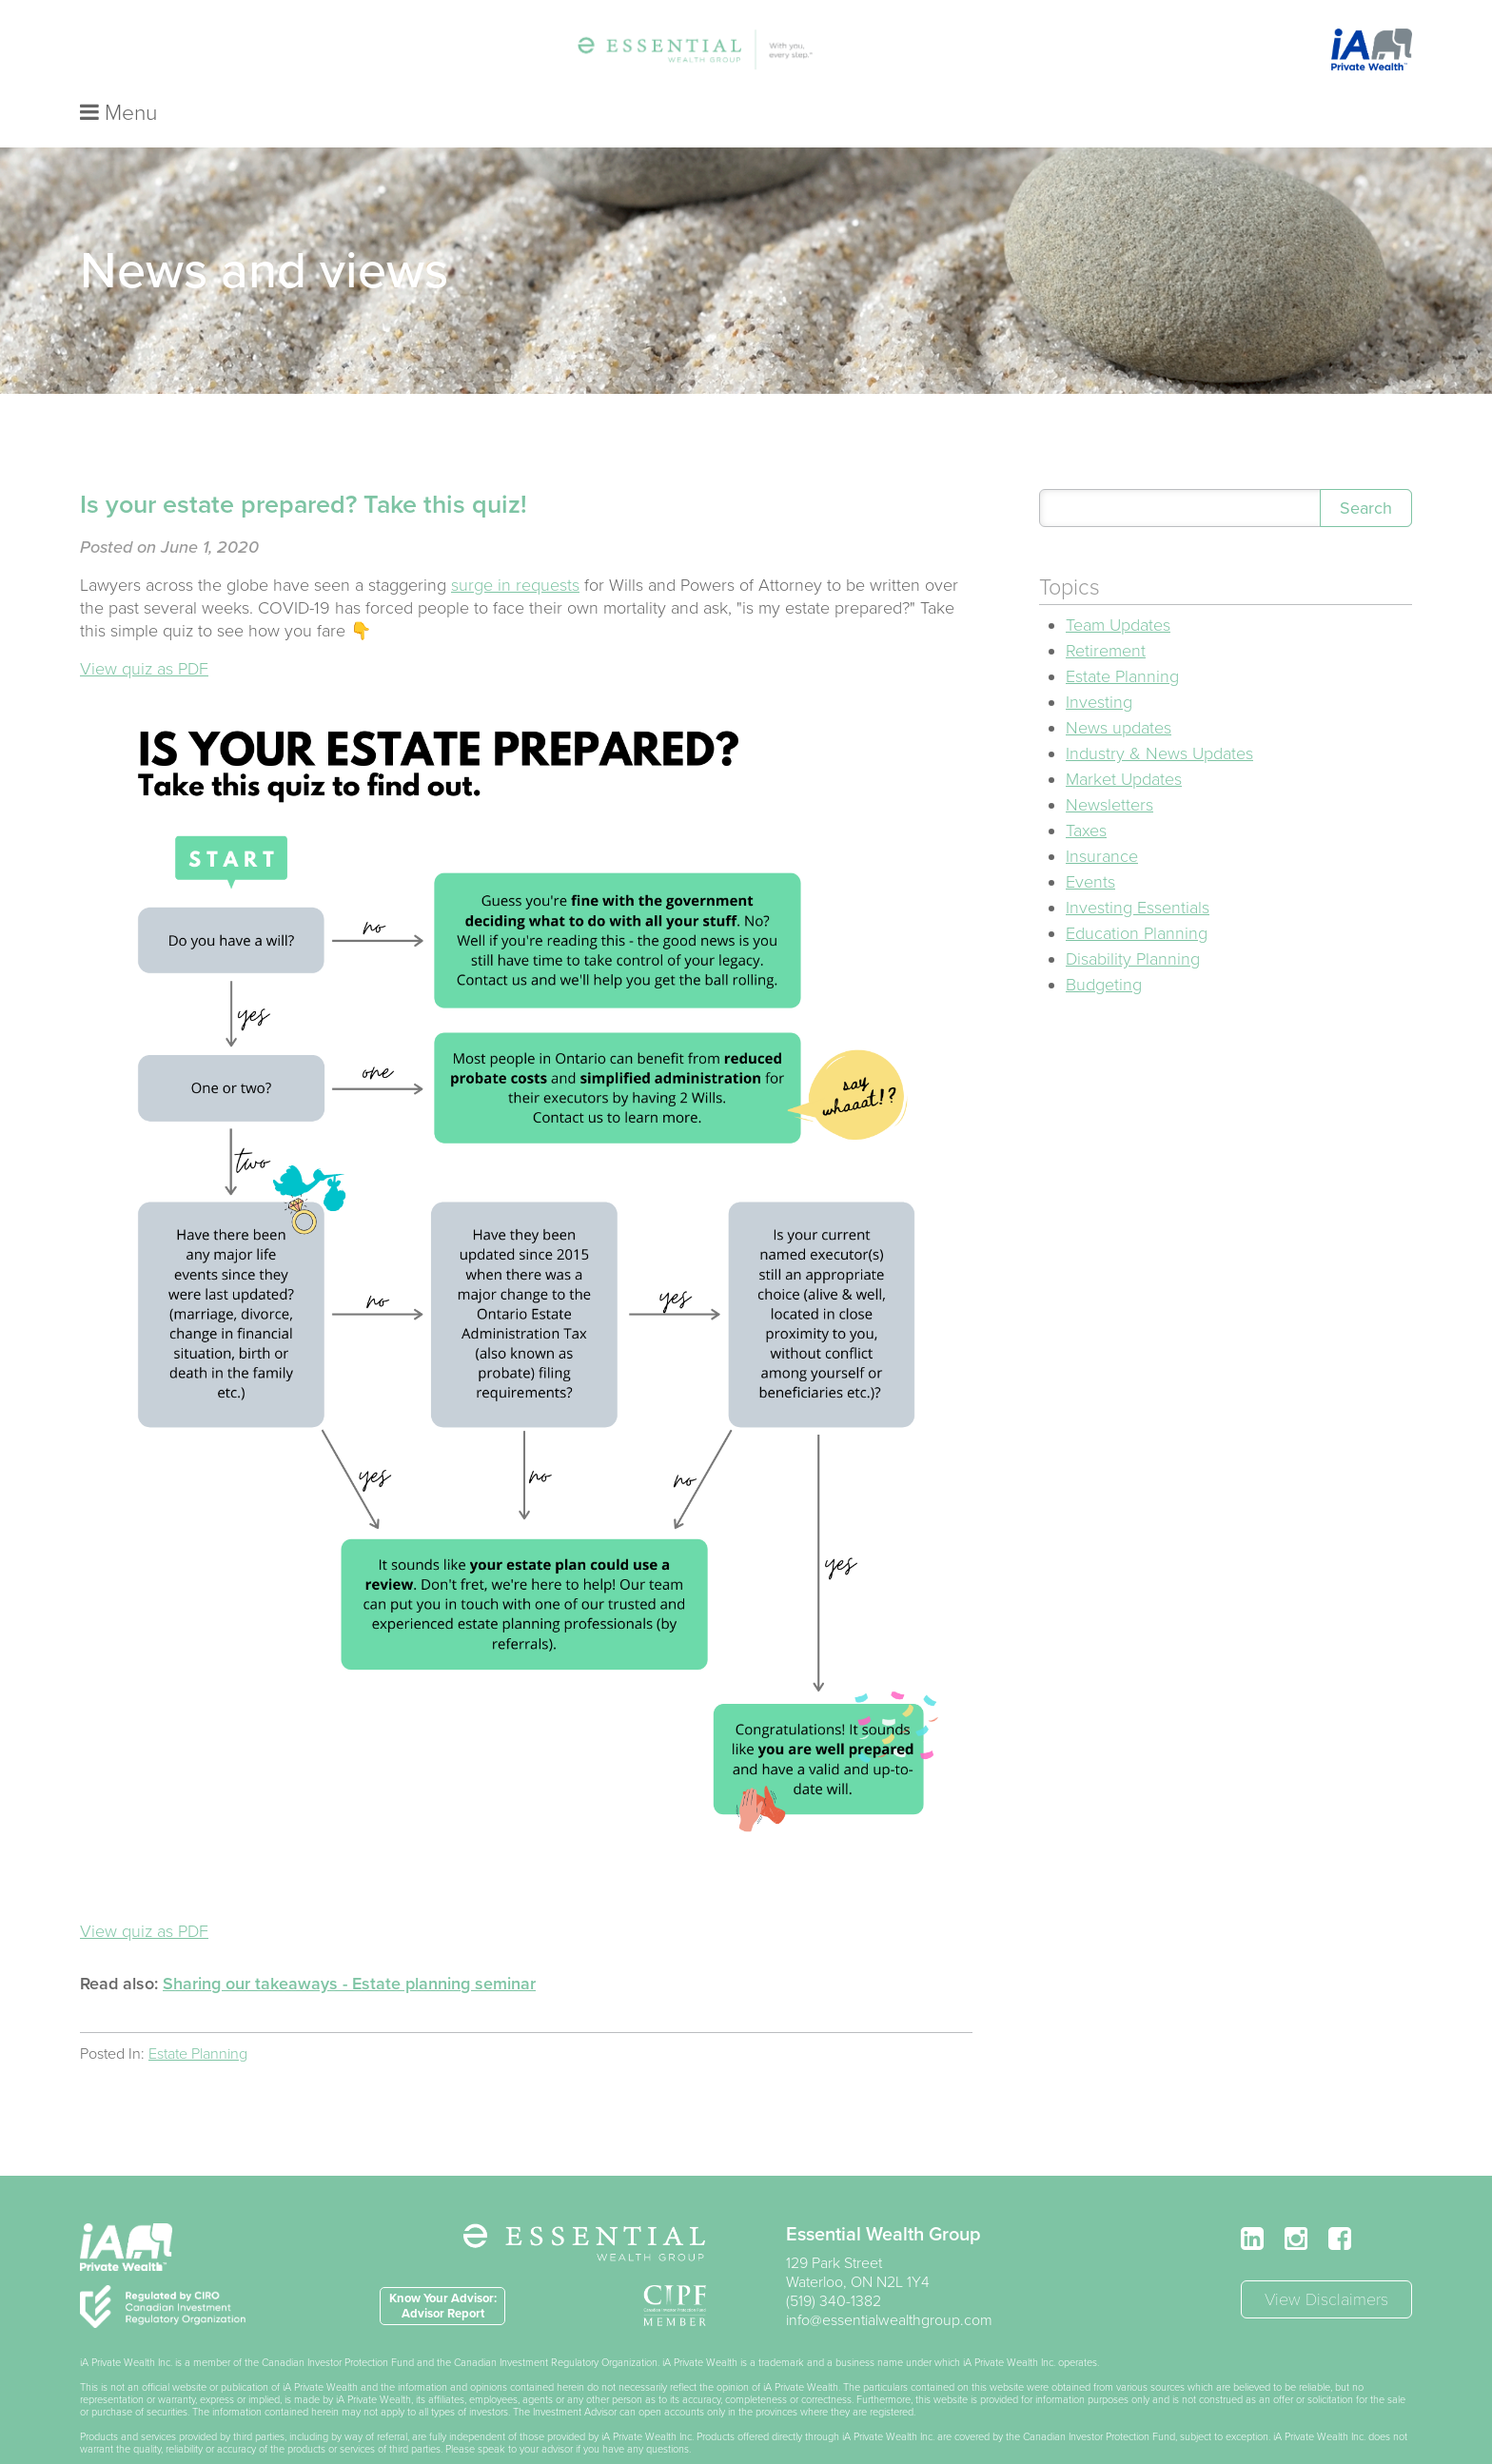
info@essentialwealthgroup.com (889, 2281)
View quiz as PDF (144, 629)
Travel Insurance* (808, 54)
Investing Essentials (1137, 868)
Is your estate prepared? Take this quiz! (303, 465)
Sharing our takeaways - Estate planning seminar (349, 1944)
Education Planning (1136, 894)
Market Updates (1124, 740)
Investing (1099, 663)
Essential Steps (578, 54)
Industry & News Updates (1159, 714)
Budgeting (1104, 945)
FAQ (970, 54)
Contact (1040, 54)
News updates (1118, 688)
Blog (912, 54)
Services (689, 54)
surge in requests (515, 546)
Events (1090, 842)
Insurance (1102, 817)
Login (1114, 54)
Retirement (1106, 611)
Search (1366, 469)
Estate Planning (197, 2014)
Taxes (1086, 791)
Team (478, 54)
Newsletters (1109, 765)
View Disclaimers (1326, 2260)
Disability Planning (1133, 919)
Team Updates (1118, 586)
